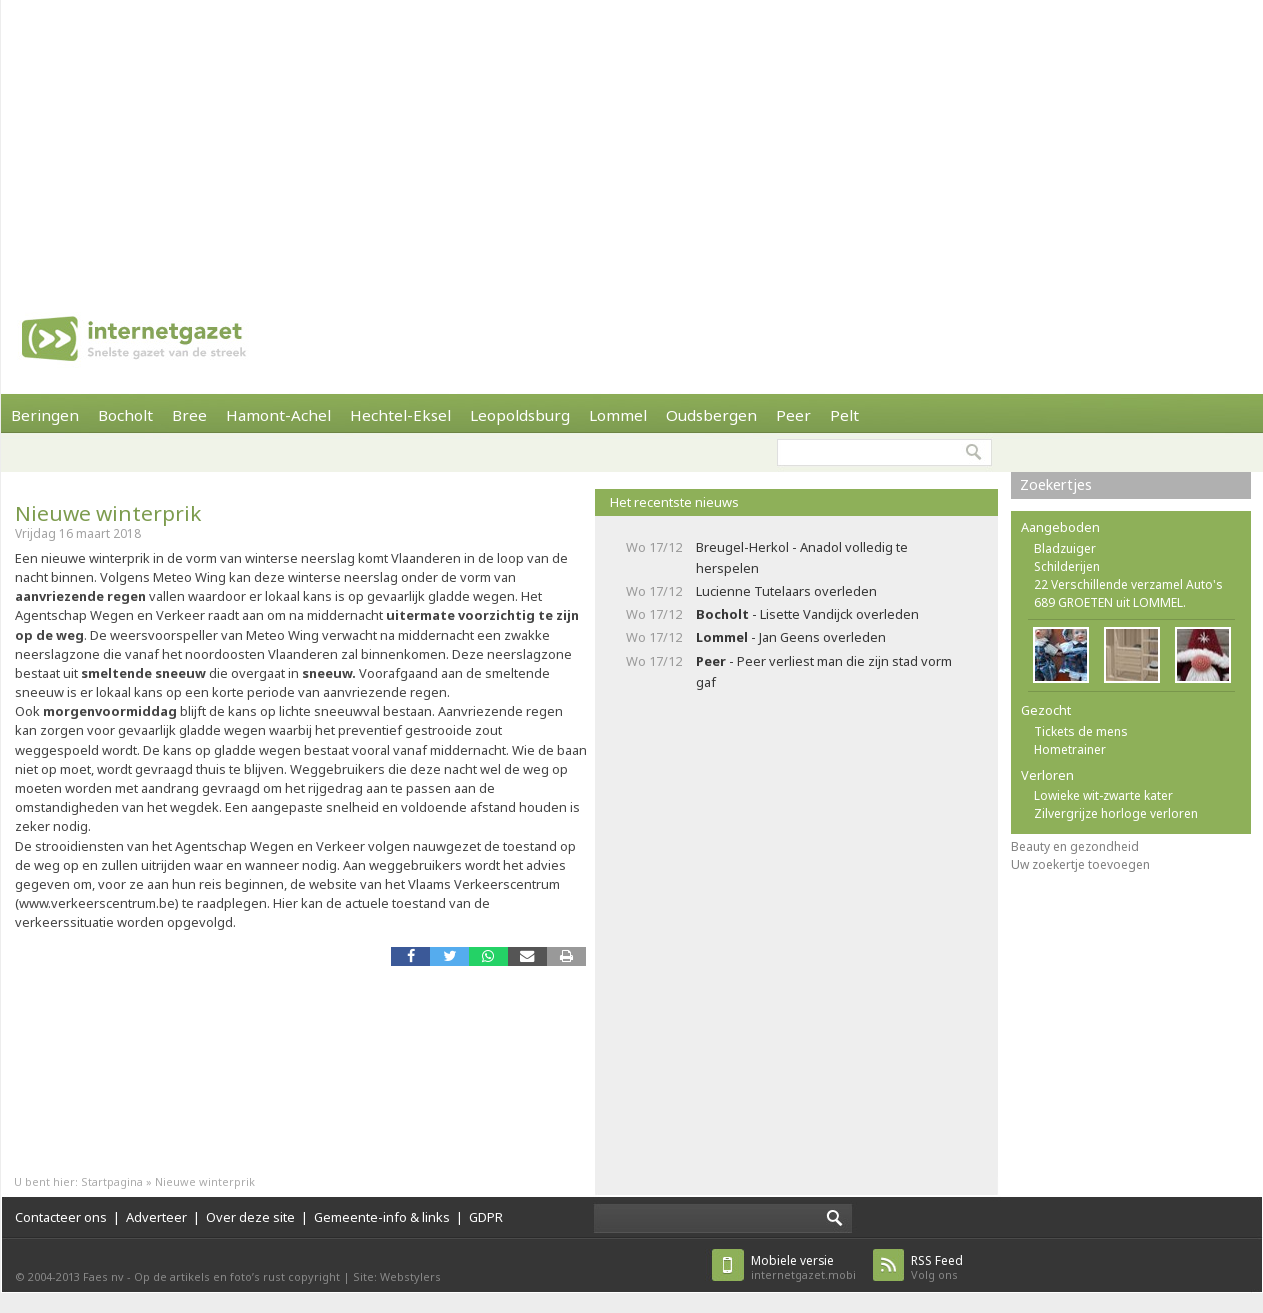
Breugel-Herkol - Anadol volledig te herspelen (802, 557)
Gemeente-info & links (382, 1217)
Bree (189, 415)
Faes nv (103, 1276)
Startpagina (112, 1181)
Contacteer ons (61, 1217)
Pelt (844, 415)
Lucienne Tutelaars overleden (786, 591)
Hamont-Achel (278, 415)
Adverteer (156, 1217)
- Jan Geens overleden (791, 637)
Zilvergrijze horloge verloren (1116, 813)
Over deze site (250, 1217)
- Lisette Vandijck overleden (807, 614)
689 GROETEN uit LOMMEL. (1110, 602)
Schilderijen (1067, 566)
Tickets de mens (1081, 731)
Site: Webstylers (397, 1276)
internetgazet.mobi (803, 1267)
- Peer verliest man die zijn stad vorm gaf (824, 671)
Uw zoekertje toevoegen (1080, 864)
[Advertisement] (558, 140)
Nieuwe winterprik (108, 513)
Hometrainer (1070, 749)
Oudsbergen (711, 415)
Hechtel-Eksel (400, 415)
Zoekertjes (1056, 484)
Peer (793, 415)
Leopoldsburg (520, 415)
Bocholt (125, 415)
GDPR (486, 1217)
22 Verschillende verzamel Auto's (1128, 584)
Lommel (618, 415)
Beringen (45, 415)
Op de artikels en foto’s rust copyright (237, 1276)
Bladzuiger (1065, 548)
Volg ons (937, 1267)
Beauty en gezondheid (1075, 846)
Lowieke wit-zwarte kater (1103, 795)
